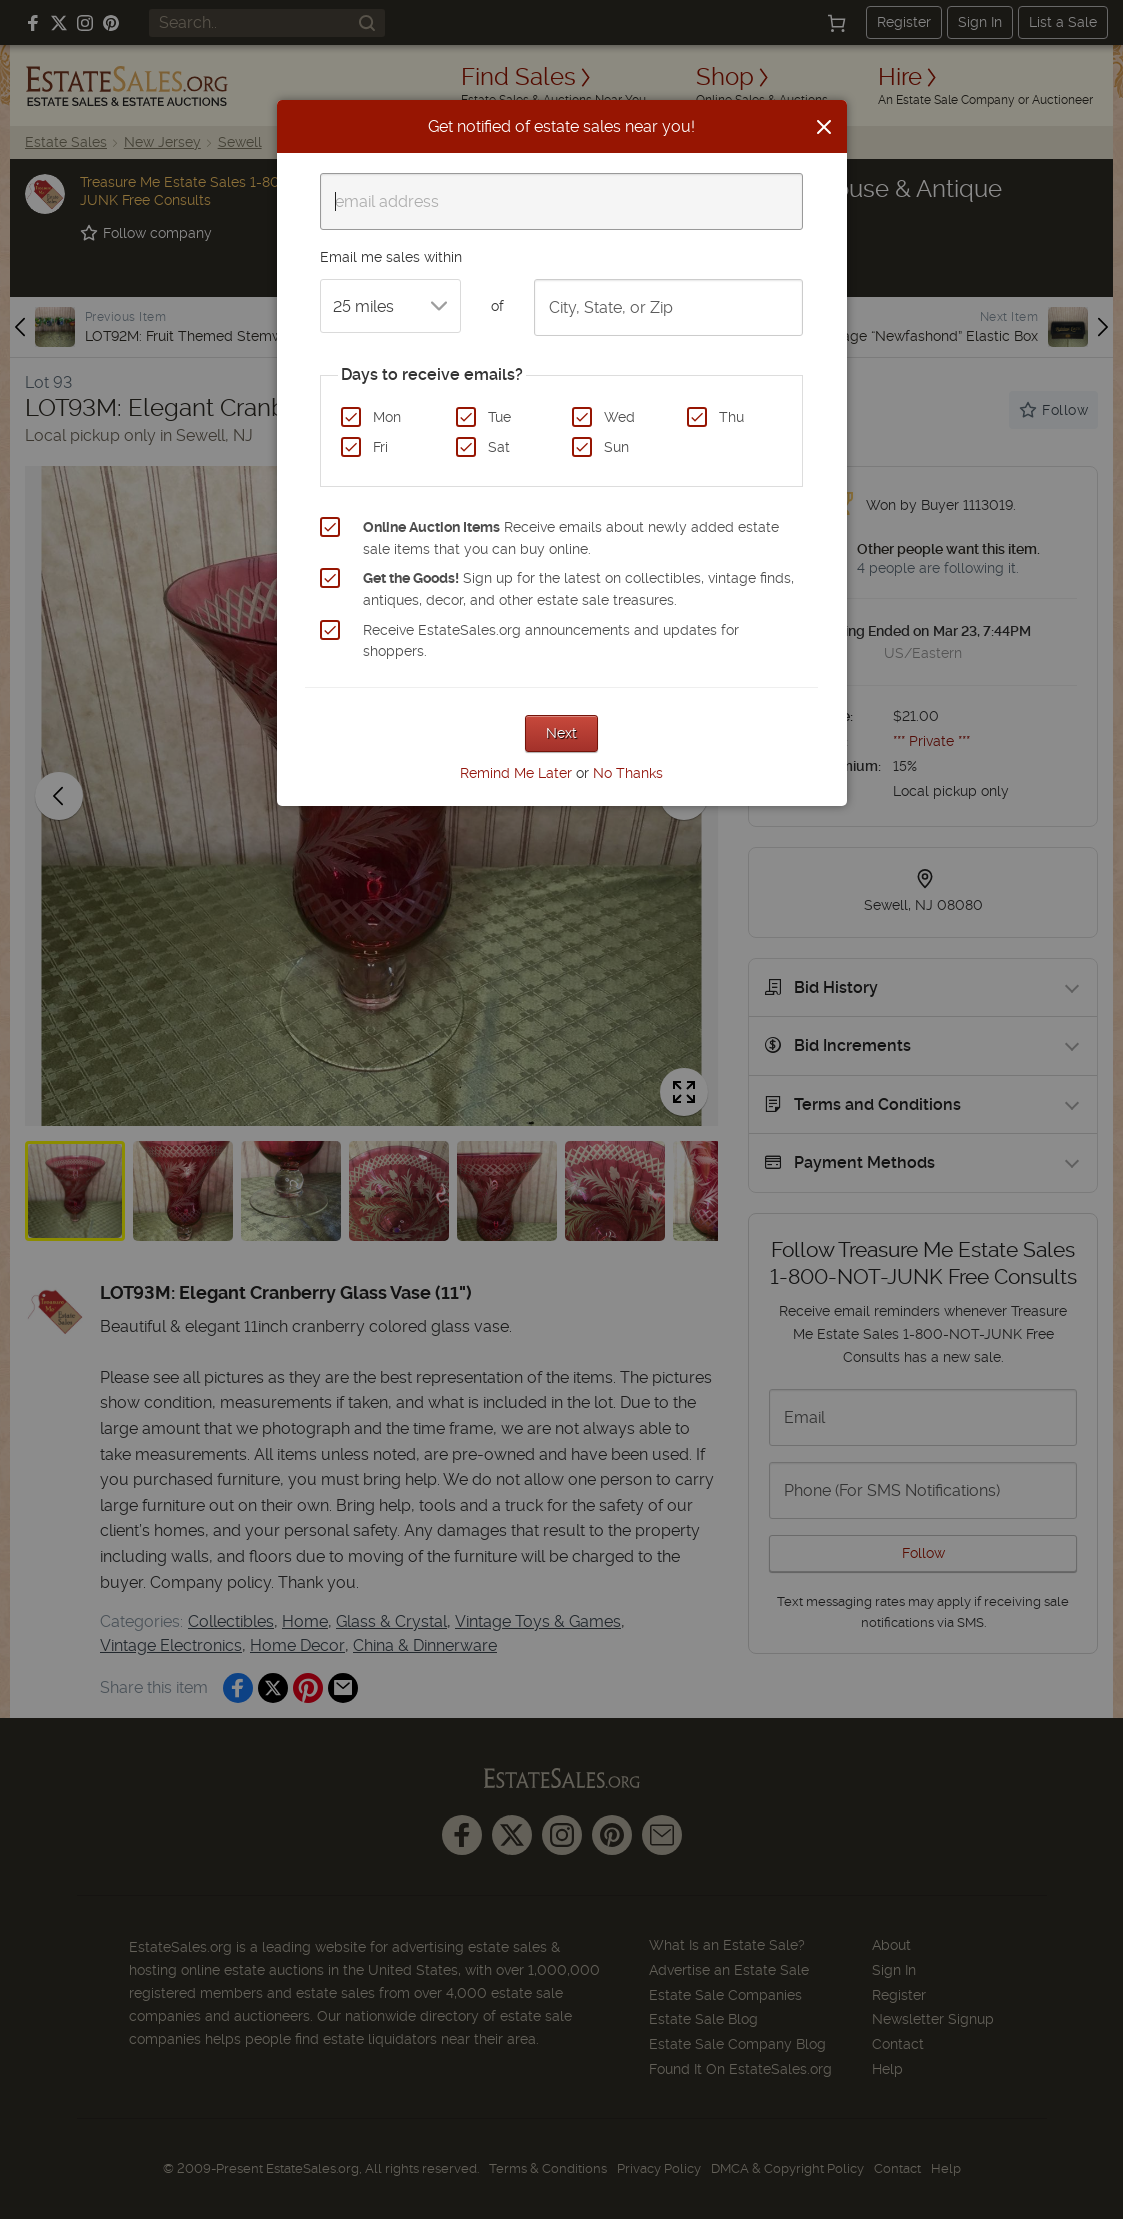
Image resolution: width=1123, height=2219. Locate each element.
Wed (619, 417)
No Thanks (628, 773)
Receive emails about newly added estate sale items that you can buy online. (571, 538)
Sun (616, 447)
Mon (387, 417)
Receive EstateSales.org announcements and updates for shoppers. (551, 641)
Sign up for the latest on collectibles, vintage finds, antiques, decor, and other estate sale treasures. (578, 589)
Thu (731, 417)
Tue (499, 417)
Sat (499, 447)
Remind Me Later (516, 773)
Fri (380, 447)
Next (561, 733)
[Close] (824, 127)
